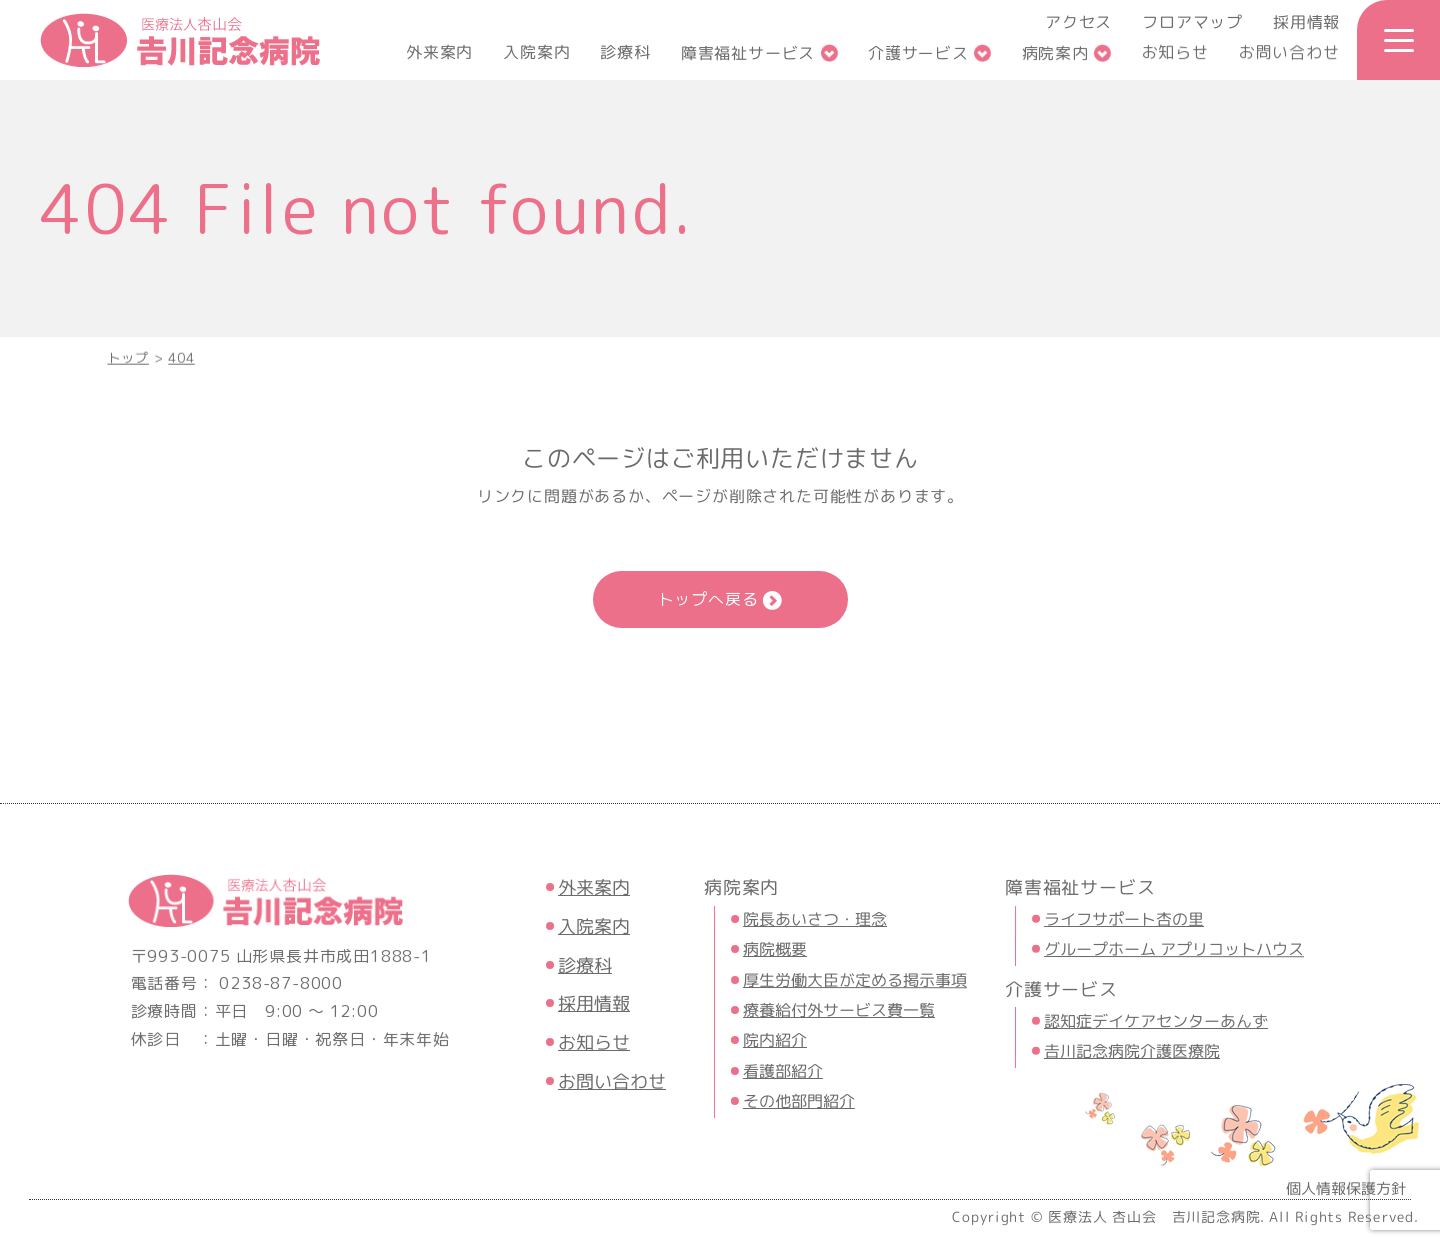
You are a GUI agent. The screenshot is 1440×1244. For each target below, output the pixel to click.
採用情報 (1306, 22)
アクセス (1078, 22)
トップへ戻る (708, 599)
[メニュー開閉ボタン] (1398, 40)
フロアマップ (1192, 22)
